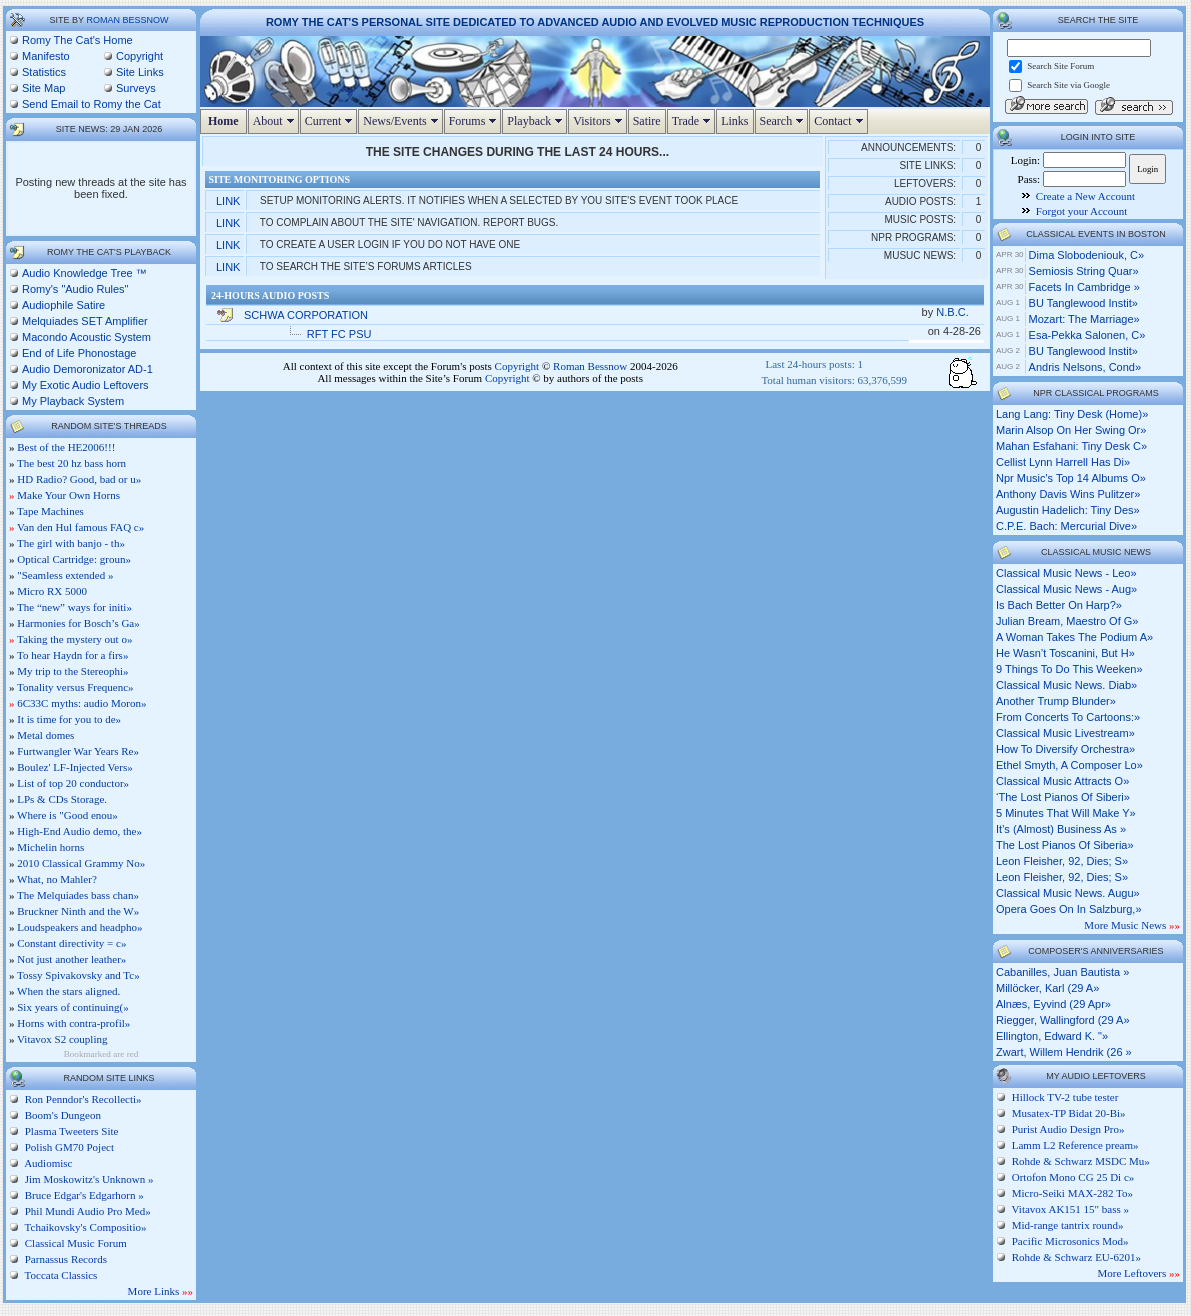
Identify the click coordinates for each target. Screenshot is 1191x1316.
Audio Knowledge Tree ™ (84, 273)
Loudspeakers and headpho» (79, 927)
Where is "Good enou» (67, 815)
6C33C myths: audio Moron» (81, 703)
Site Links (140, 72)
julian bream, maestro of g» (1067, 621)
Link (228, 201)
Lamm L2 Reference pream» (1075, 1145)
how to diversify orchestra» (1065, 749)
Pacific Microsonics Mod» (1070, 1241)
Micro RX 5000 (52, 591)
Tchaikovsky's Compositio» (84, 1227)
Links (734, 121)
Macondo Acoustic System (86, 337)
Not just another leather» (71, 959)
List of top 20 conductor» (73, 783)
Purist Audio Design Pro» (1068, 1129)
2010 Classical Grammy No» (81, 863)
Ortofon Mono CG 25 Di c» (1073, 1177)
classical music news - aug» (1066, 589)
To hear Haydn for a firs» (72, 655)
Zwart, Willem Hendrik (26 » (1064, 1052)
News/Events (402, 121)
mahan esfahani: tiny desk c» (1071, 446)
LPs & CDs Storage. (62, 799)
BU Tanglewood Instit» (1083, 303)
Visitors (599, 121)
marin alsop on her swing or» (1071, 430)
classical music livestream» (1065, 733)
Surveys (136, 88)
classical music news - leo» (1066, 573)
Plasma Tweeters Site (70, 1131)
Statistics (44, 72)
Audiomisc (47, 1163)
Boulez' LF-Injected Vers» (74, 767)
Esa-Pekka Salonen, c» (1087, 335)
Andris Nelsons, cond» (1085, 367)
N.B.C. (953, 312)
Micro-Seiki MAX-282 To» (1072, 1193)
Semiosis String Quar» (1084, 271)
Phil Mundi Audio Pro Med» (86, 1211)
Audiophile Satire (63, 305)
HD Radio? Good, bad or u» (79, 479)
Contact (840, 121)
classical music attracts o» (1062, 781)
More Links (160, 1291)
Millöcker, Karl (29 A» (1047, 988)
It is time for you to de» (69, 719)
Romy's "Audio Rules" (75, 289)
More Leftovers (1139, 1273)
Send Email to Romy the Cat (91, 104)
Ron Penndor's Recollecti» (82, 1099)
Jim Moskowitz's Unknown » (88, 1179)
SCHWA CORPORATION (306, 315)
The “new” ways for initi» (74, 607)
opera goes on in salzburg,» (1069, 909)
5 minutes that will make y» (1066, 813)
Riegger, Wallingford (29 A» (1063, 1020)
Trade (694, 121)
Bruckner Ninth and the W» (78, 911)
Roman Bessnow (127, 20)
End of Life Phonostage (79, 353)
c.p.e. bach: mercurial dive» (1066, 526)
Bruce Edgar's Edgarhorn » (83, 1195)
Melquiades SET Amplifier (85, 321)
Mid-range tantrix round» (1068, 1225)
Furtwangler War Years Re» (78, 751)
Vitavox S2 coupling (62, 1039)
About (276, 121)
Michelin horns (50, 847)
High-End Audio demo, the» (79, 831)
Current (331, 121)
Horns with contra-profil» (73, 1023)
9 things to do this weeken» (1069, 669)
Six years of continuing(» (73, 1007)
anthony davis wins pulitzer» (1068, 494)
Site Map (43, 88)
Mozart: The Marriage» (1084, 319)
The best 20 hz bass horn (71, 463)
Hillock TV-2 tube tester (1065, 1097)
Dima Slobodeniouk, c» (1087, 255)
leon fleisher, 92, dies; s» (1062, 861)
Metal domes (45, 735)
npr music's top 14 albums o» (1071, 478)
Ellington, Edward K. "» (1052, 1036)
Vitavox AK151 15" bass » (1071, 1209)
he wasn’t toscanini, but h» (1065, 653)
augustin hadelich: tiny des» (1068, 510)
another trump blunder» (1056, 701)
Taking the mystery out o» (74, 639)
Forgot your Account (1081, 211)
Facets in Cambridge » (1084, 287)
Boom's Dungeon (61, 1115)
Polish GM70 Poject (68, 1147)
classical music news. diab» (1066, 685)
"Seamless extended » (65, 575)
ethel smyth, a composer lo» (1069, 765)
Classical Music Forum (74, 1243)
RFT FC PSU (339, 334)
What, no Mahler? (57, 879)
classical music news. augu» (1068, 893)
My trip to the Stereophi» (72, 671)
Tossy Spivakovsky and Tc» (78, 975)
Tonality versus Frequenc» (75, 687)
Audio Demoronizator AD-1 (87, 369)
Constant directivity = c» (71, 943)
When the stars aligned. (68, 991)
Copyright (139, 56)
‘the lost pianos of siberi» (1063, 797)
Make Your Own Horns (68, 495)
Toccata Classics (59, 1275)
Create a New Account (1085, 196)
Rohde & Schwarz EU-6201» (1076, 1257)
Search (784, 121)
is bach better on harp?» (1059, 605)
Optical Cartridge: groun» (74, 559)
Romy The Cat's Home (77, 40)
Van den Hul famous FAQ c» (80, 527)
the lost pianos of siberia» (1065, 845)
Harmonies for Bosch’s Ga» (78, 623)
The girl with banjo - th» (71, 543)
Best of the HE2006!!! (66, 447)
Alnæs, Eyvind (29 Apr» (1053, 1004)
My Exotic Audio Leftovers (85, 385)
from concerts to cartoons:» (1068, 717)
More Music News (1132, 925)
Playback (537, 121)
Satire (647, 121)
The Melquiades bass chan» (78, 895)
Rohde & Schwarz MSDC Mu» (1081, 1161)
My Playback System (73, 401)
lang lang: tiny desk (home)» (1072, 414)
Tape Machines (50, 511)
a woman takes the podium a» (1074, 637)
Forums (475, 121)
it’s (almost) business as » (1061, 829)
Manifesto (46, 56)
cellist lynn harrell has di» (1063, 462)
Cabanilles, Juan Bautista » (1062, 972)
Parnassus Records (64, 1259)
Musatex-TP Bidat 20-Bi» (1069, 1113)
